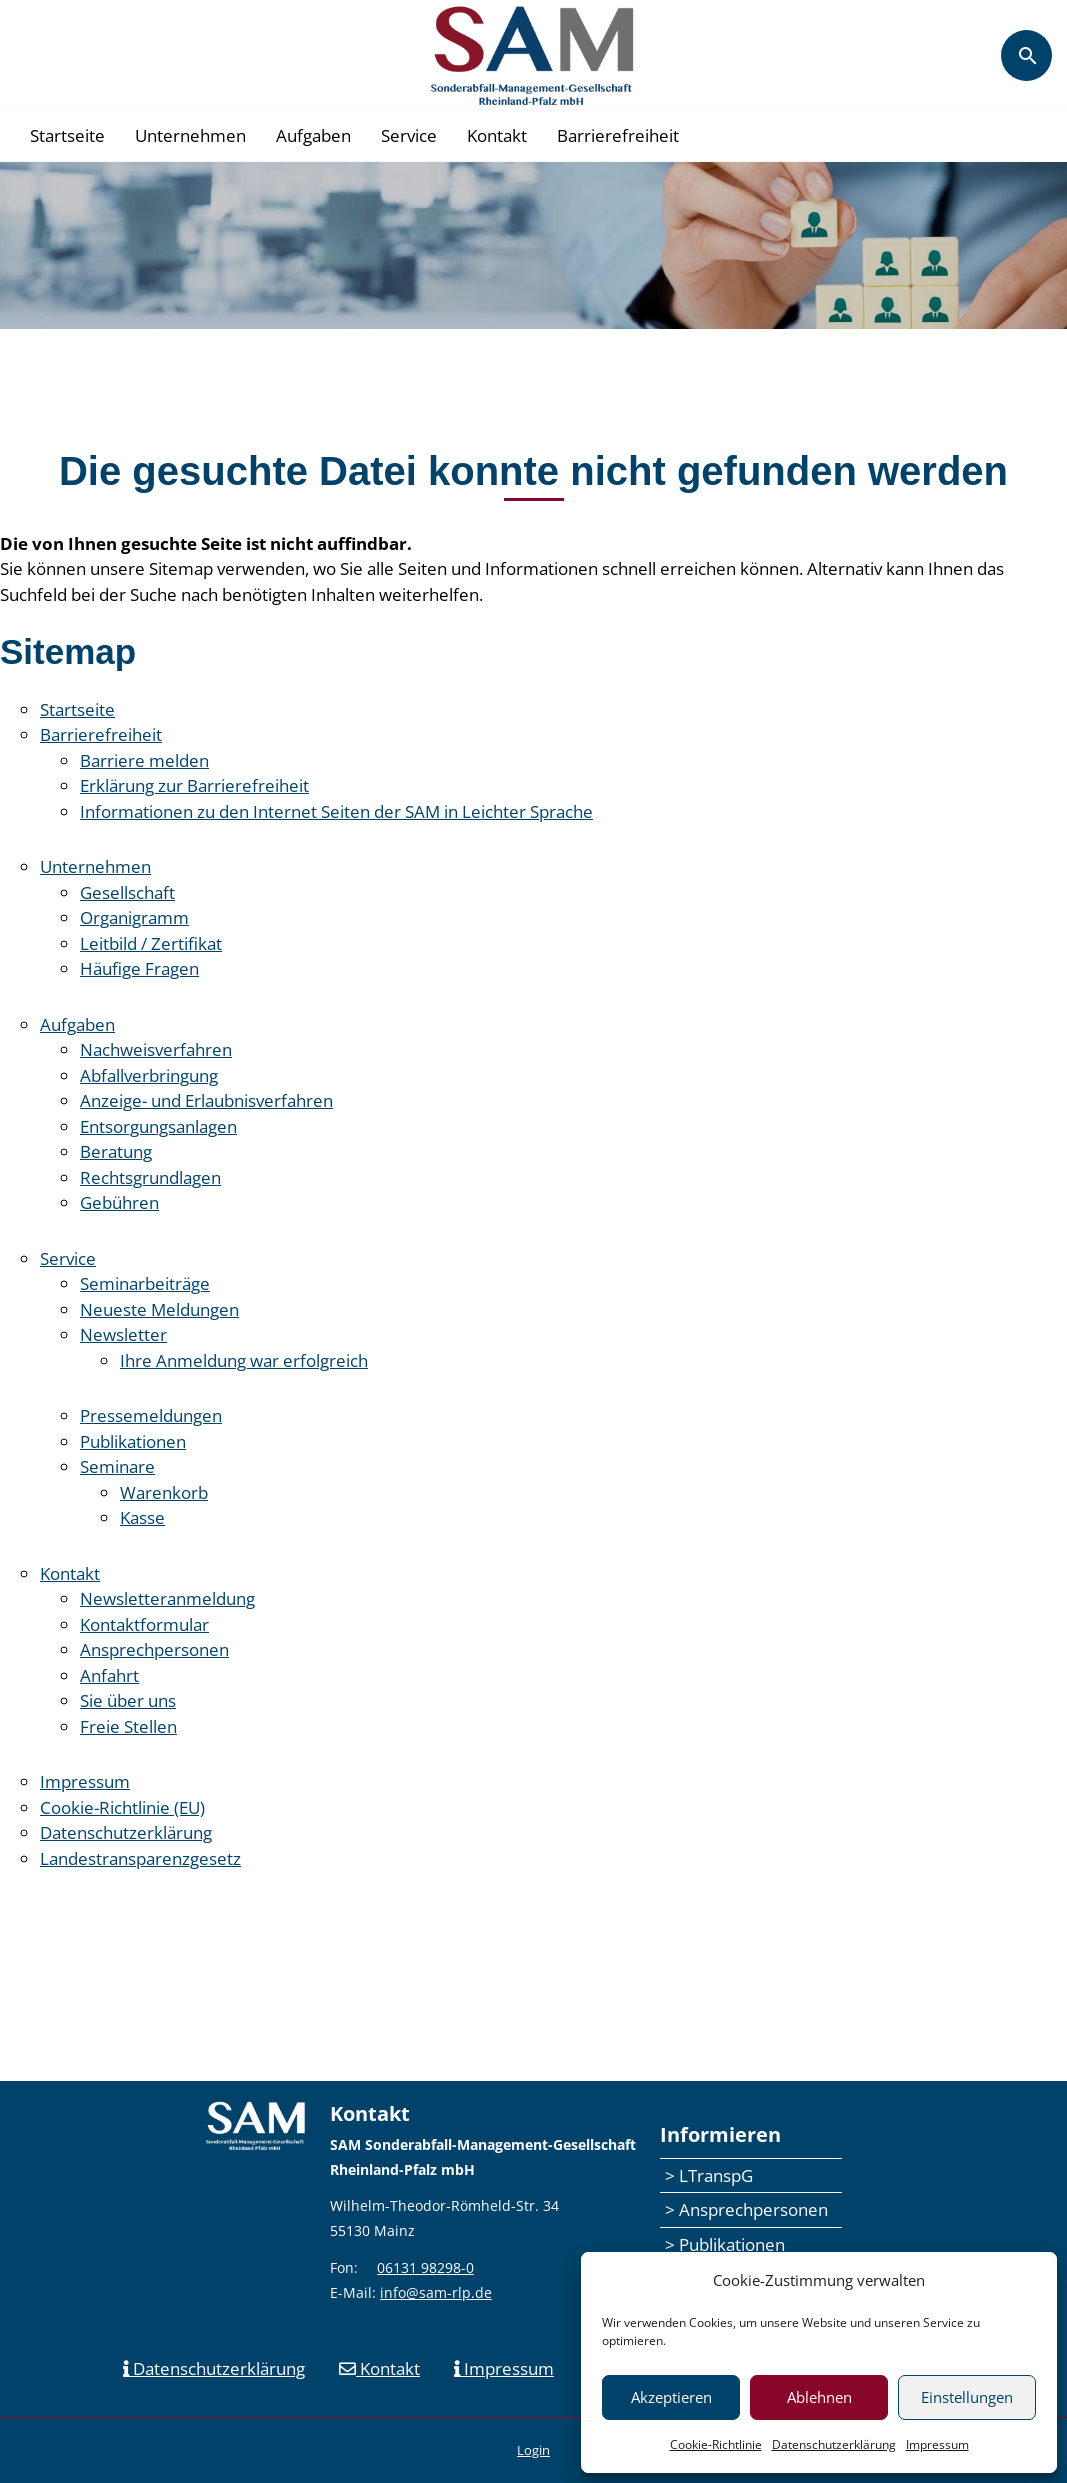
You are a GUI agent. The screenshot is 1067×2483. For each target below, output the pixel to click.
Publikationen (133, 1441)
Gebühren (119, 1202)
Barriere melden (144, 760)
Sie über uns (128, 1700)
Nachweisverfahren (156, 1049)
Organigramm (134, 917)
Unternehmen (190, 135)
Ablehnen (819, 2397)
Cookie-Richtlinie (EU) (122, 1807)
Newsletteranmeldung (167, 1598)
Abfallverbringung (149, 1075)
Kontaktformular (144, 1624)
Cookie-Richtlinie (716, 2444)
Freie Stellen (128, 1726)
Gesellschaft (127, 892)
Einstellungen (967, 2397)
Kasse (142, 1517)
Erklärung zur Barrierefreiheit (194, 785)
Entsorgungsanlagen (158, 1126)
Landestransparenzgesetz (140, 1858)
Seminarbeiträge (145, 1283)
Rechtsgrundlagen (150, 1177)
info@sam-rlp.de (436, 2292)
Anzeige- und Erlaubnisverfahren (206, 1100)
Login (533, 2450)
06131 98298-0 (425, 2267)
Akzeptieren (671, 2397)
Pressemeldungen (151, 1415)
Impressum (937, 2444)
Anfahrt (109, 1675)
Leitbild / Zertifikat (151, 943)
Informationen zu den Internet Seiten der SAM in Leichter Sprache (336, 811)
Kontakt (497, 135)
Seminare (117, 1466)
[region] (533, 245)
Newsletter (123, 1334)
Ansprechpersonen (154, 1649)
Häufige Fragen (139, 968)
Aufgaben (313, 135)
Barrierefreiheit (618, 135)
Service (409, 135)
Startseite (67, 135)
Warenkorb (164, 1492)
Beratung (116, 1151)
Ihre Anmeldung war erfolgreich (244, 1360)
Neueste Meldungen (159, 1309)
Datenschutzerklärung (834, 2444)
